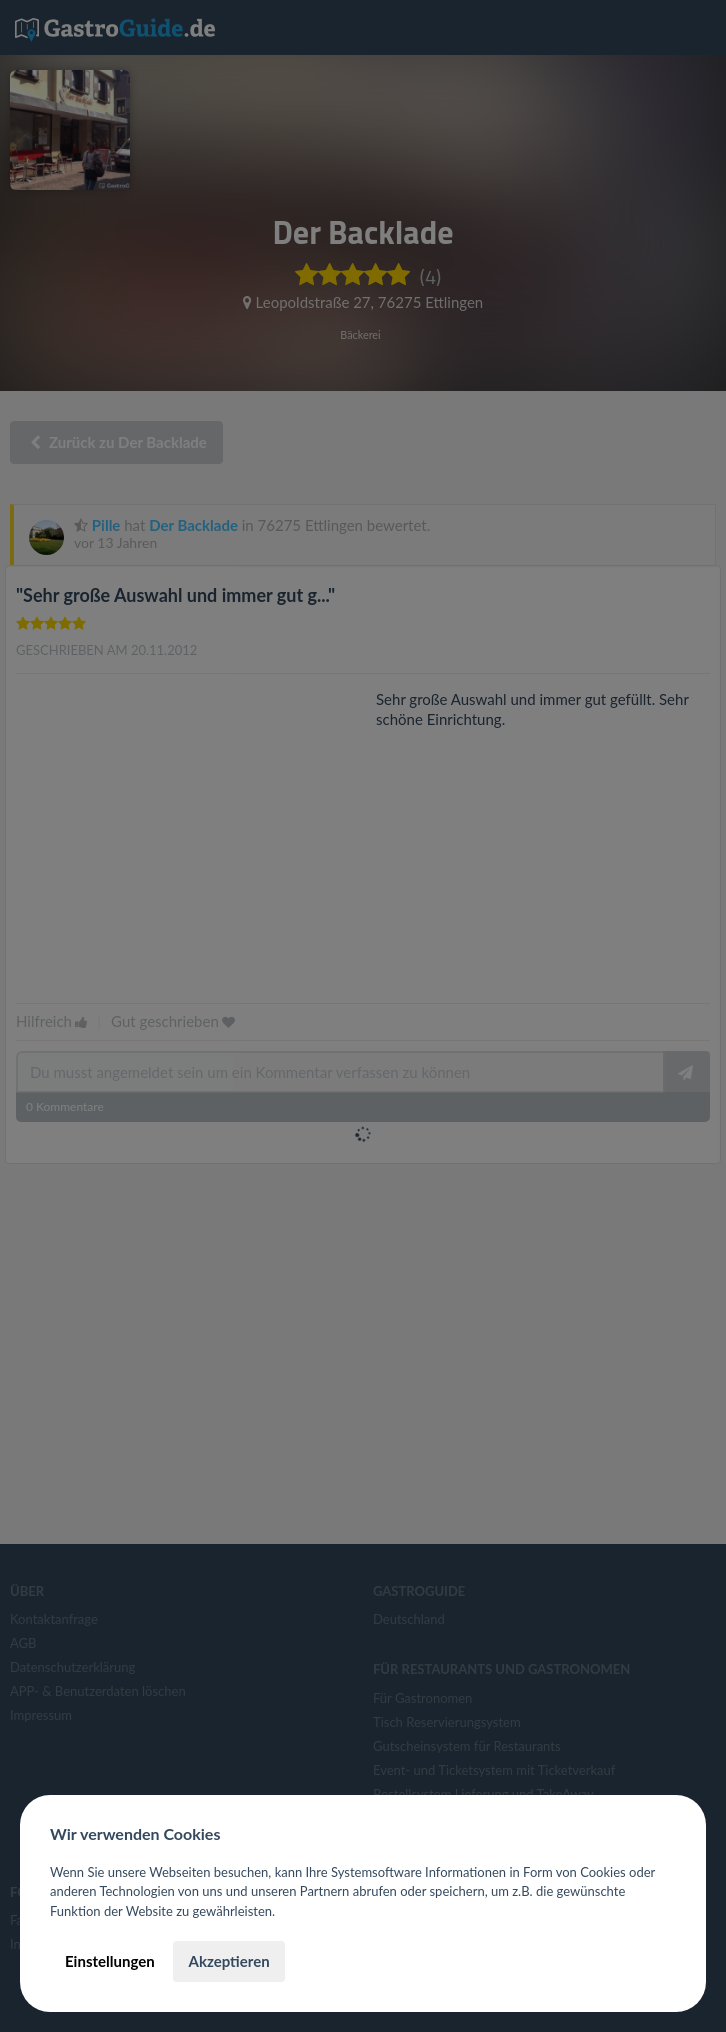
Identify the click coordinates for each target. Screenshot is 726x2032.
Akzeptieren (228, 1961)
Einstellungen (110, 1961)
